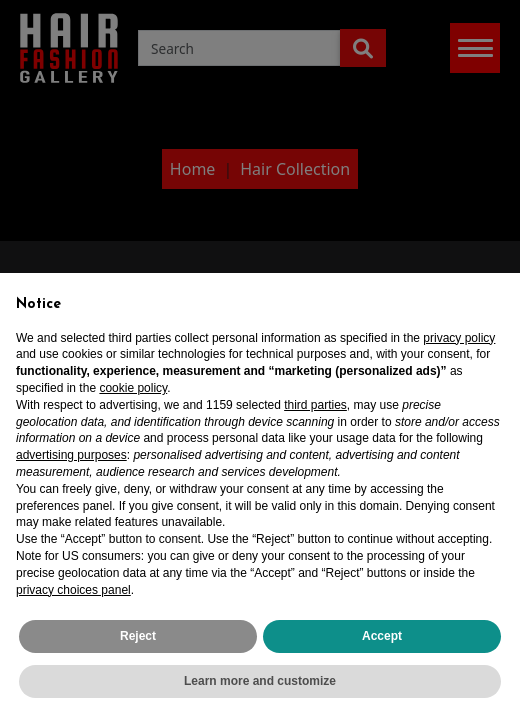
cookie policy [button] (133, 388)
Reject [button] (138, 636)
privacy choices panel (73, 590)
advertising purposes (71, 455)
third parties (315, 405)
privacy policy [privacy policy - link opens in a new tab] (459, 338)
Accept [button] (382, 636)
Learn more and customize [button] (260, 681)
